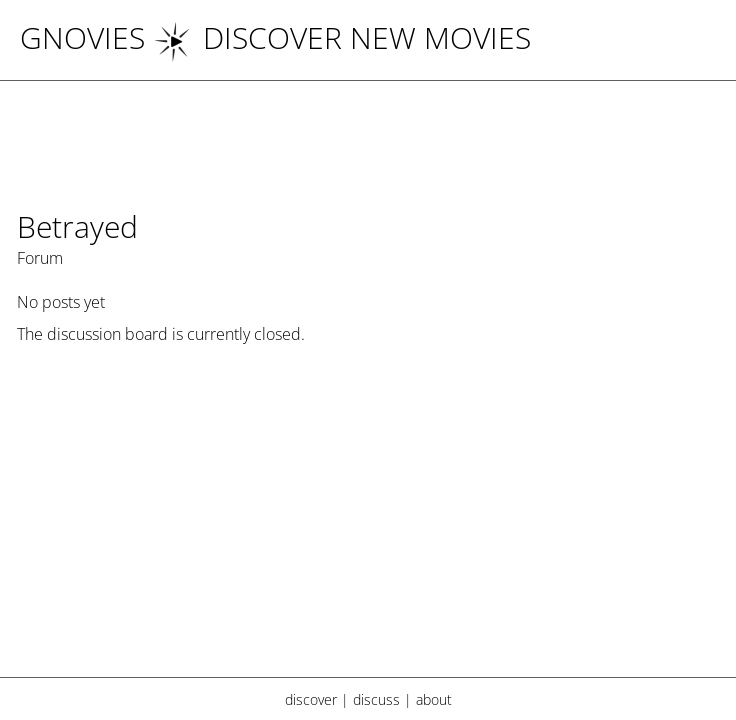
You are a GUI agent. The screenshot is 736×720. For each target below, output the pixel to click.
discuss (376, 699)
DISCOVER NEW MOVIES (342, 37)
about (434, 699)
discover (311, 699)
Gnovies (82, 37)
